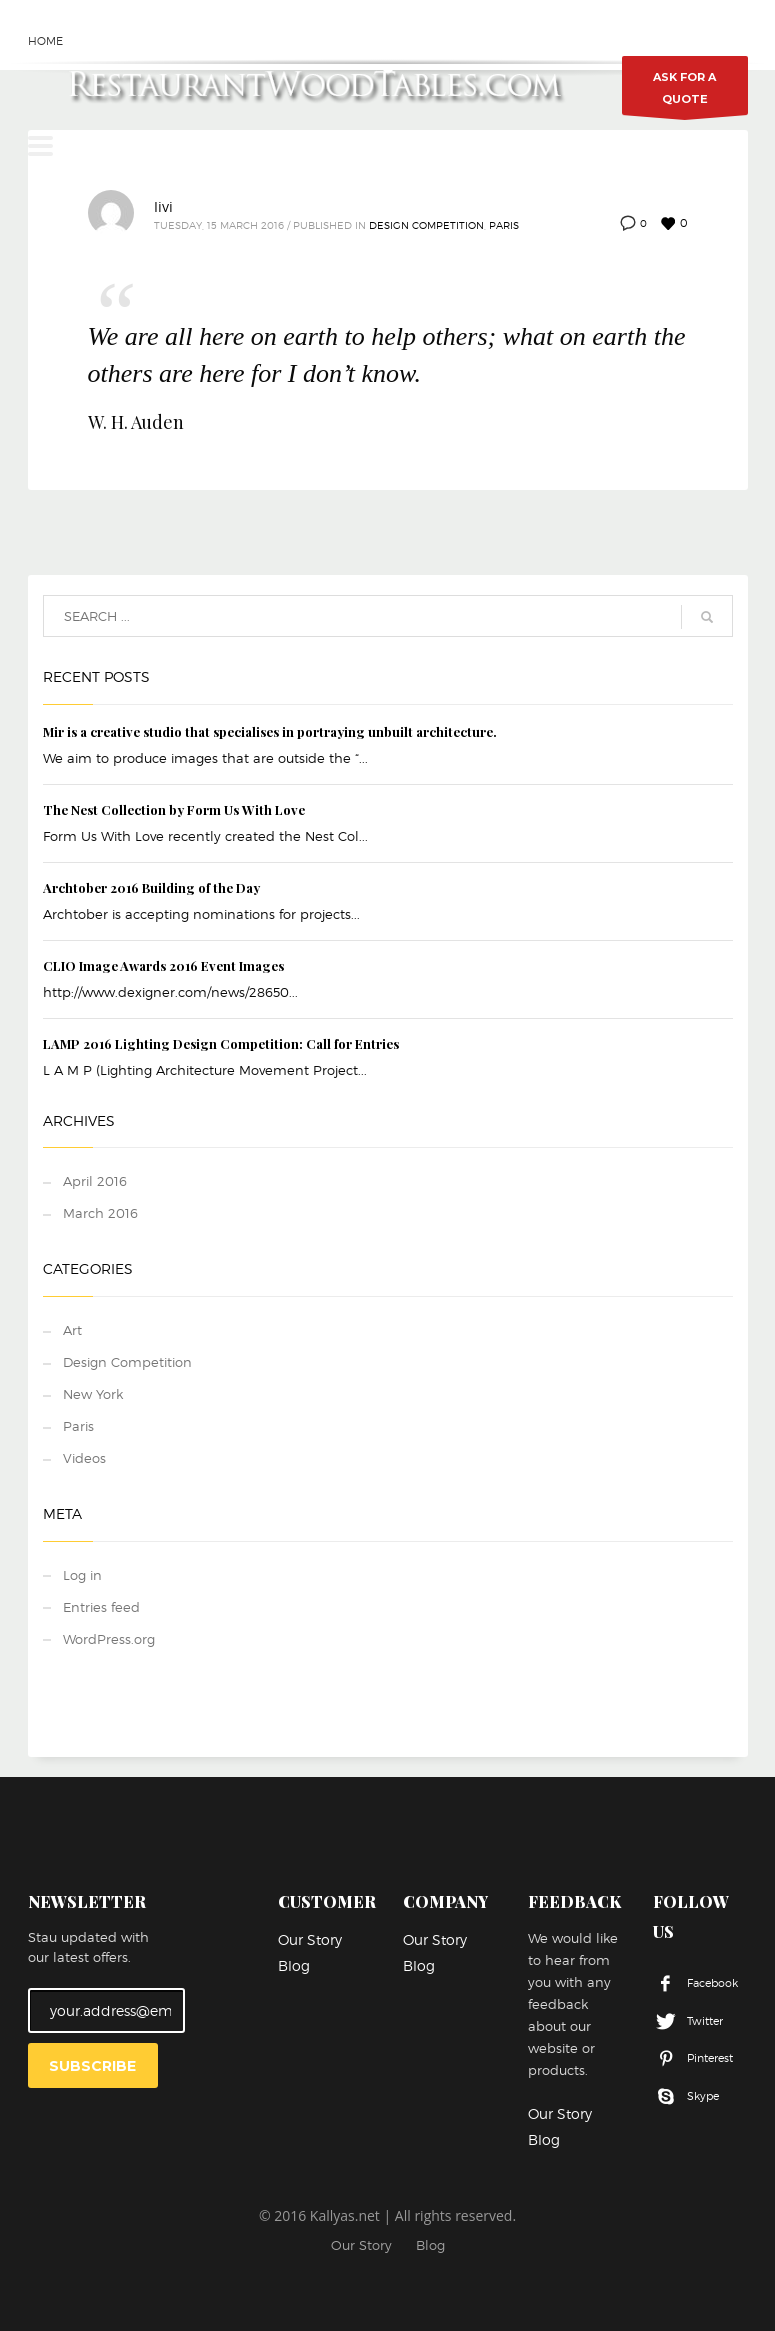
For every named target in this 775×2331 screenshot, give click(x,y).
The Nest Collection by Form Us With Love (174, 809)
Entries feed (101, 1607)
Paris (504, 225)
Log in (82, 1575)
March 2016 (100, 1213)
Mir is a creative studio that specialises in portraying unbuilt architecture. (270, 731)
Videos (84, 1458)
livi (163, 206)
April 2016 (95, 1181)
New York (93, 1394)
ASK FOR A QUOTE (685, 92)
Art (72, 1330)
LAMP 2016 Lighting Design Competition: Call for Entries (221, 1043)
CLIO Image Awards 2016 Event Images (163, 965)
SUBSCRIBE (92, 2066)
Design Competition (426, 225)
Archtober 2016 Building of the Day (151, 887)
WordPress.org (109, 1639)
